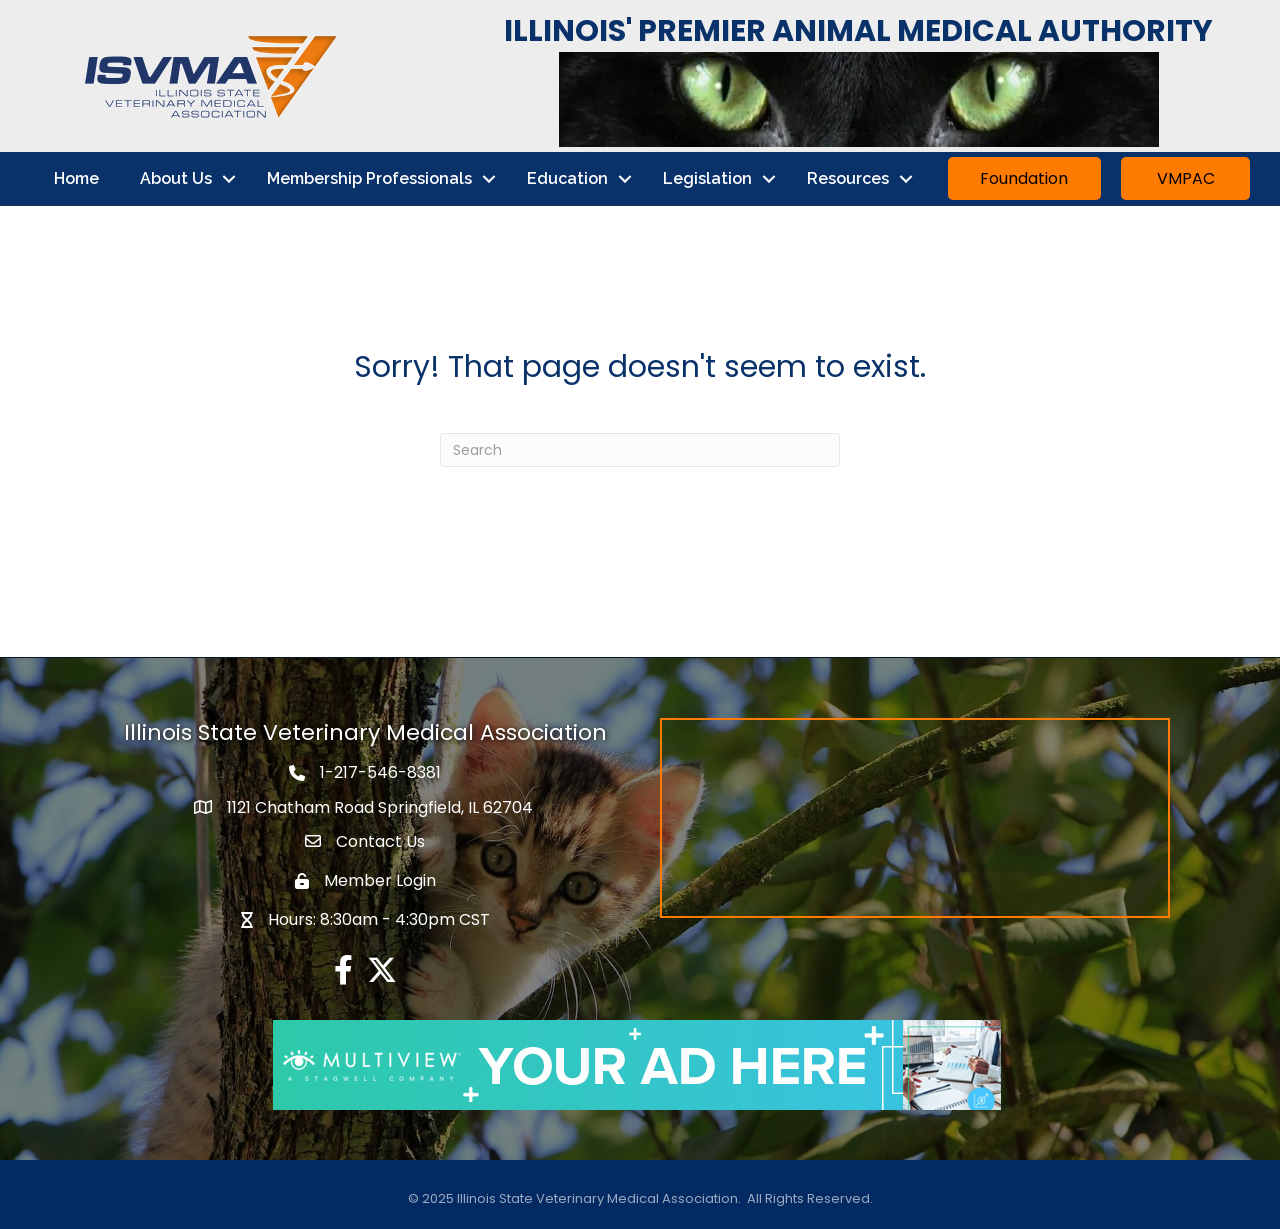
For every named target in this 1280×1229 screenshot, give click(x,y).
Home (76, 178)
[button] (1025, 178)
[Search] (640, 450)
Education (567, 178)
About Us (176, 178)
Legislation (707, 178)
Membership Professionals (369, 178)
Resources (848, 178)
